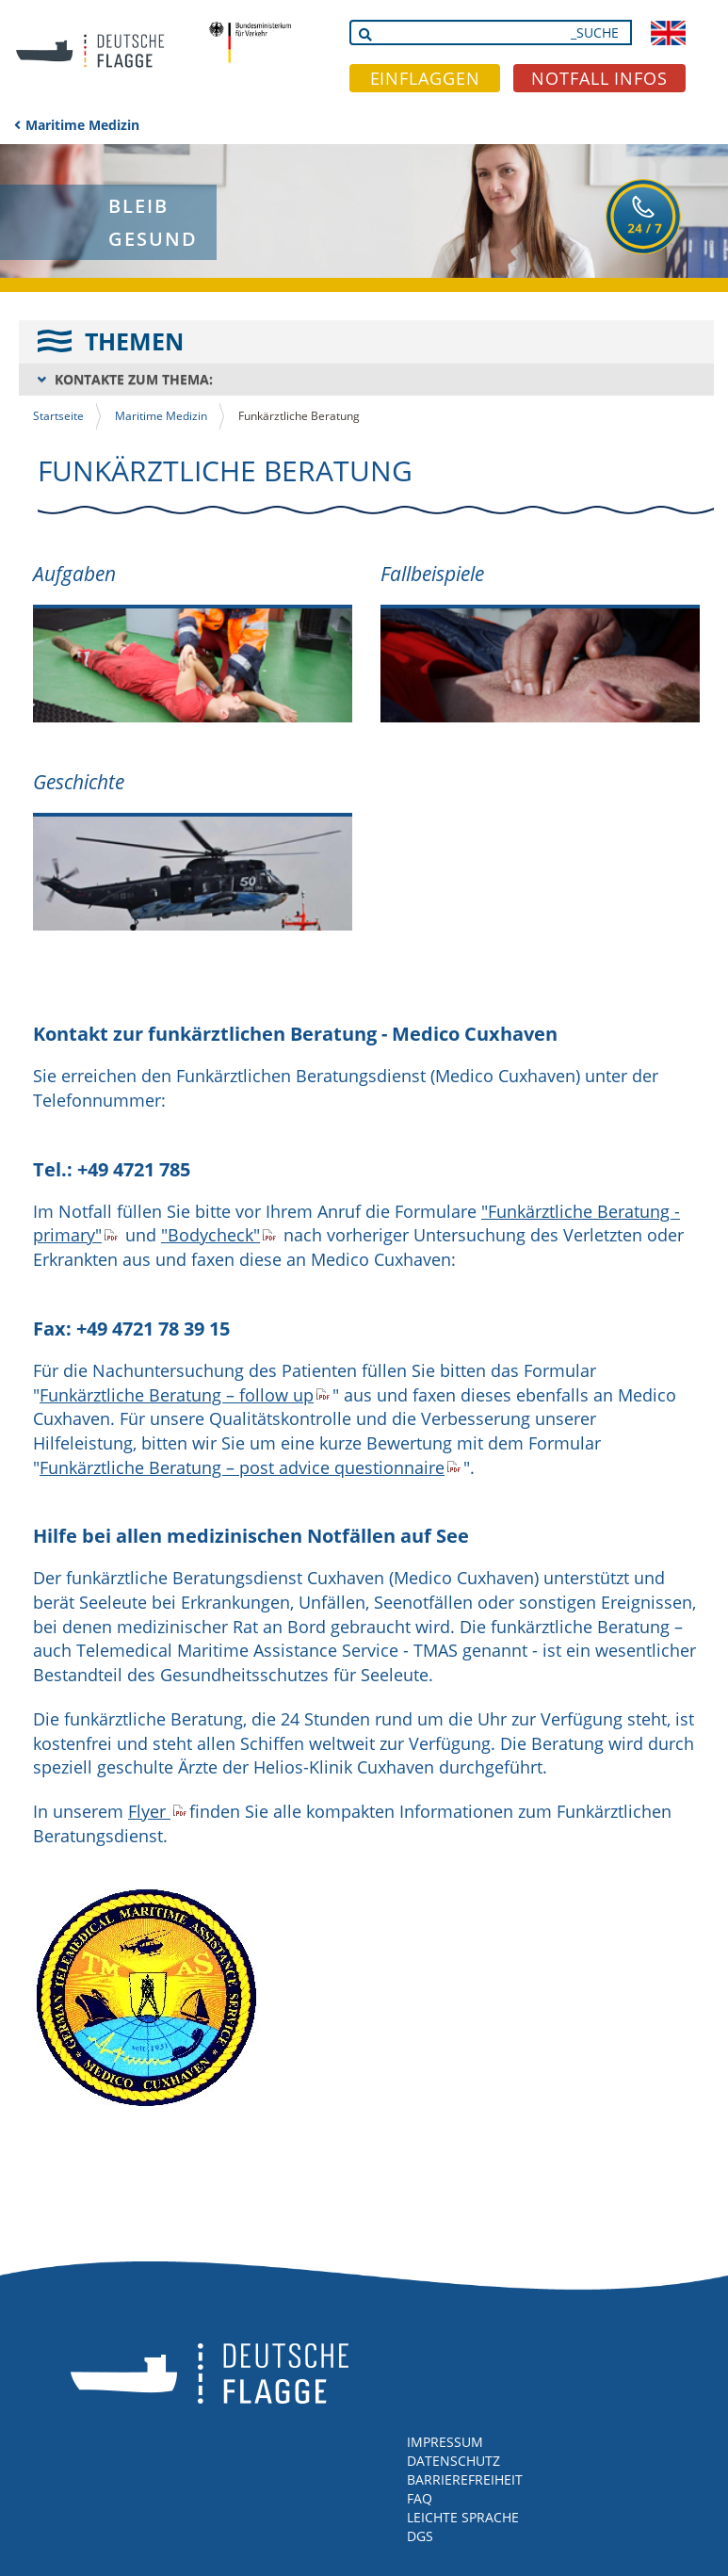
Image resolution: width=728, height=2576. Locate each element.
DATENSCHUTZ (453, 2461)
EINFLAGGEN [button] (425, 78)
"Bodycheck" (210, 1234)
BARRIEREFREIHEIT (465, 2479)
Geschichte (78, 782)
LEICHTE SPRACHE (463, 2517)
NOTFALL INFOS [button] (599, 78)
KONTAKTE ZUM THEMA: (134, 379)
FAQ (419, 2498)
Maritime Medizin (82, 125)
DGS (420, 2536)
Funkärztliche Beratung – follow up (177, 1395)
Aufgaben (74, 573)
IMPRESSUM (445, 2442)
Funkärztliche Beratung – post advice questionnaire (242, 1467)
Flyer (149, 1811)
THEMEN (134, 341)
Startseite (58, 416)
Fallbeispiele (432, 573)
